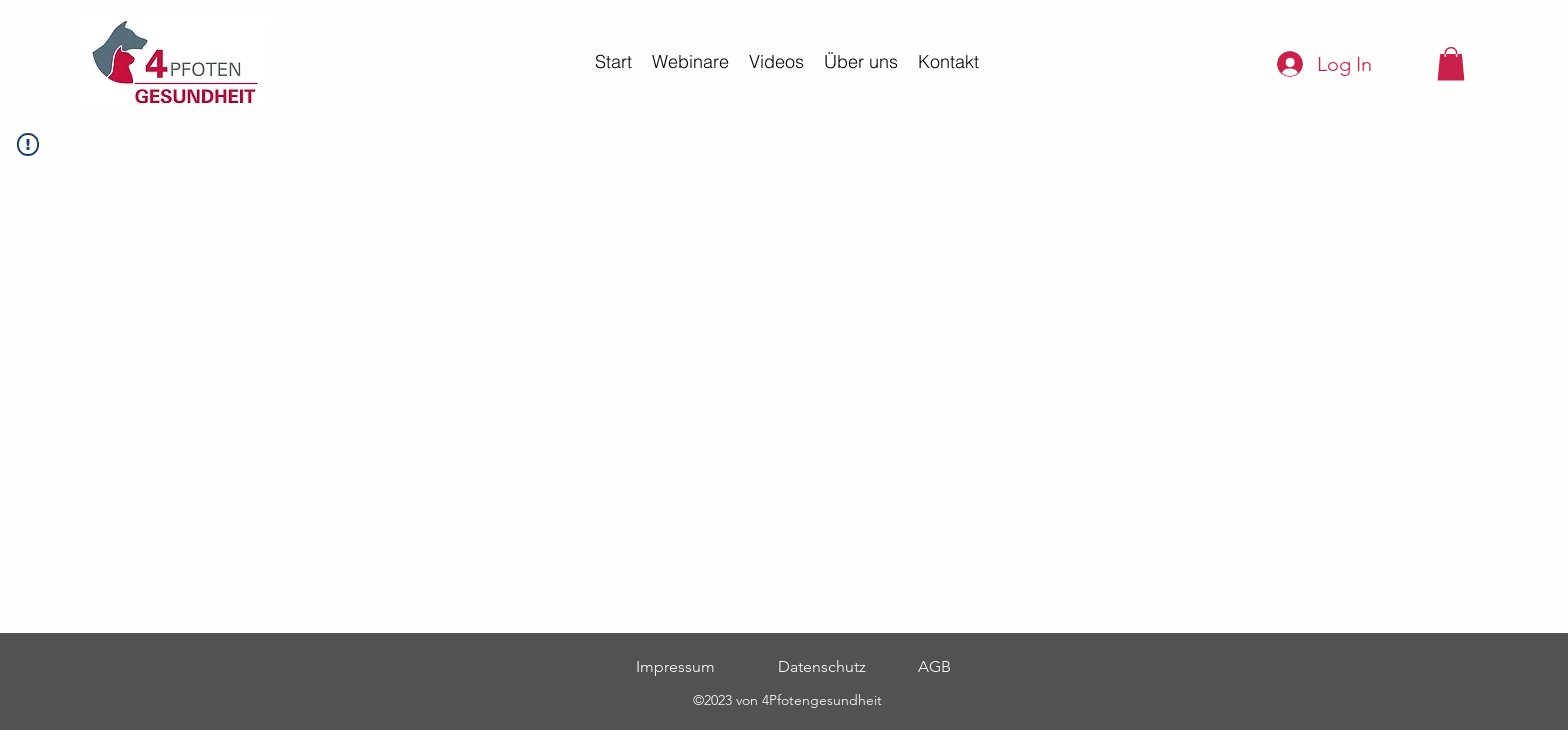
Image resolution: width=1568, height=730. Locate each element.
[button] (1451, 63)
